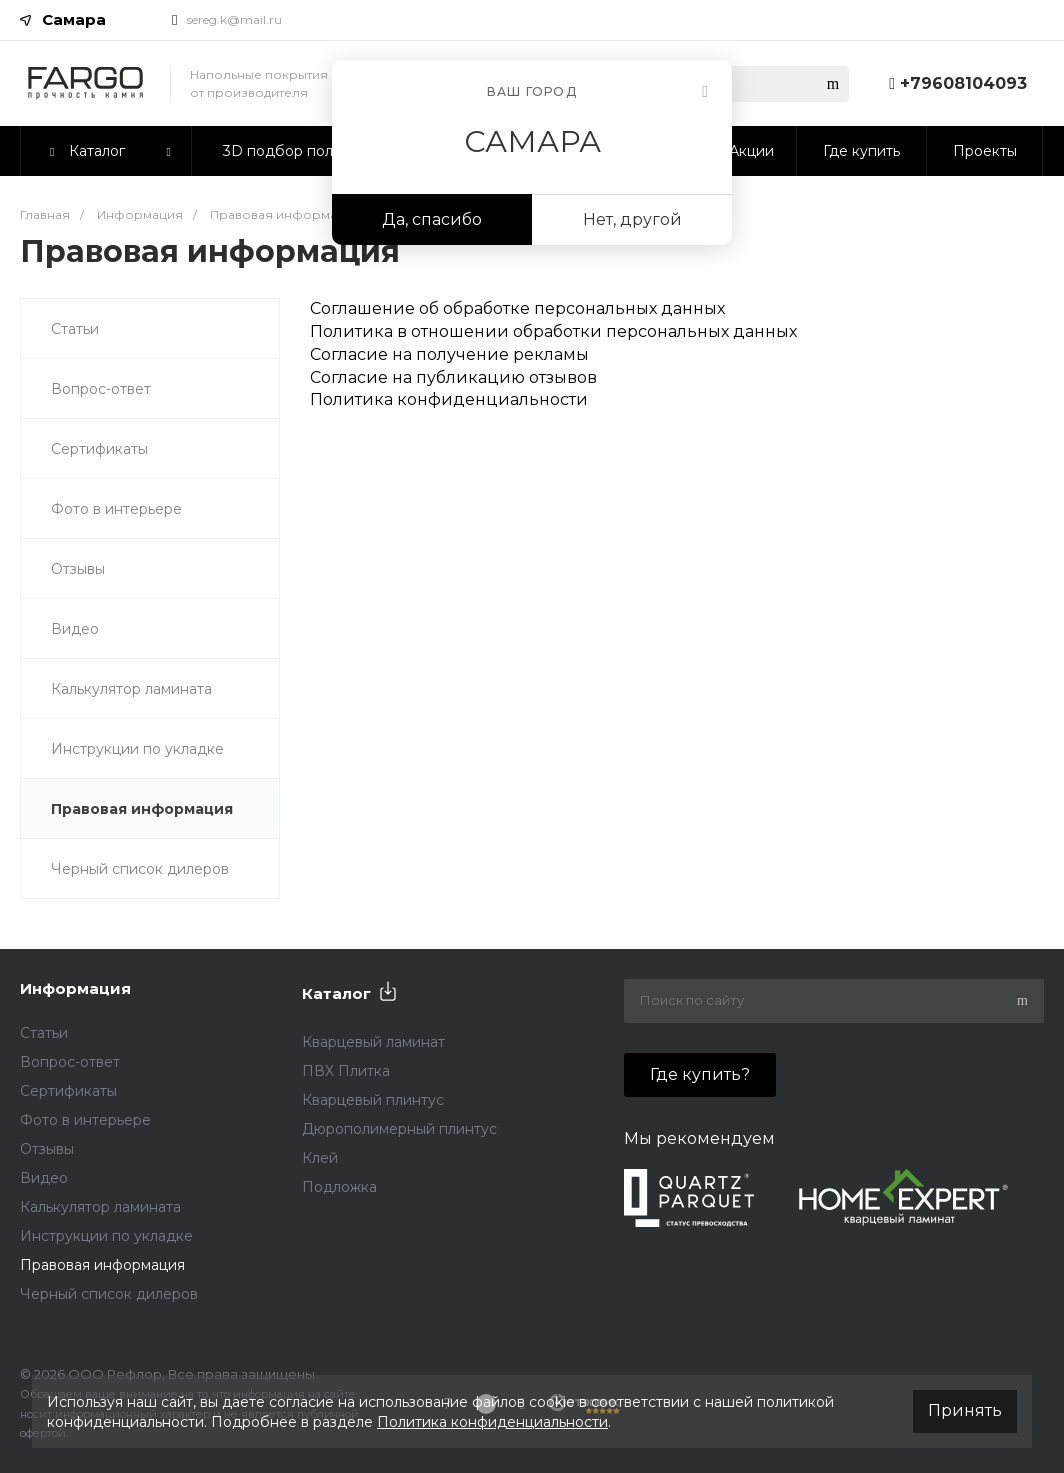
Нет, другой (632, 219)
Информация (75, 988)
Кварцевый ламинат (373, 1042)
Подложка (339, 1187)
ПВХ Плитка (346, 1071)
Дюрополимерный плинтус (399, 1129)
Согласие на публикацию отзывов (453, 377)
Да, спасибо (432, 219)
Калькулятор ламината (131, 689)
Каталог (336, 993)
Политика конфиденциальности (449, 399)
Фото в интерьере (116, 509)
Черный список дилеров (140, 869)
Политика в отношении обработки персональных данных (553, 331)
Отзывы (78, 569)
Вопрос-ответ (101, 389)
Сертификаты (99, 449)
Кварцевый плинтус (373, 1100)
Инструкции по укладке (137, 749)
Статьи (75, 329)
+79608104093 (963, 83)
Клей (320, 1158)
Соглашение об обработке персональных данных (517, 308)
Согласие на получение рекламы (449, 354)
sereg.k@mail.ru (234, 19)
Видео (75, 629)
